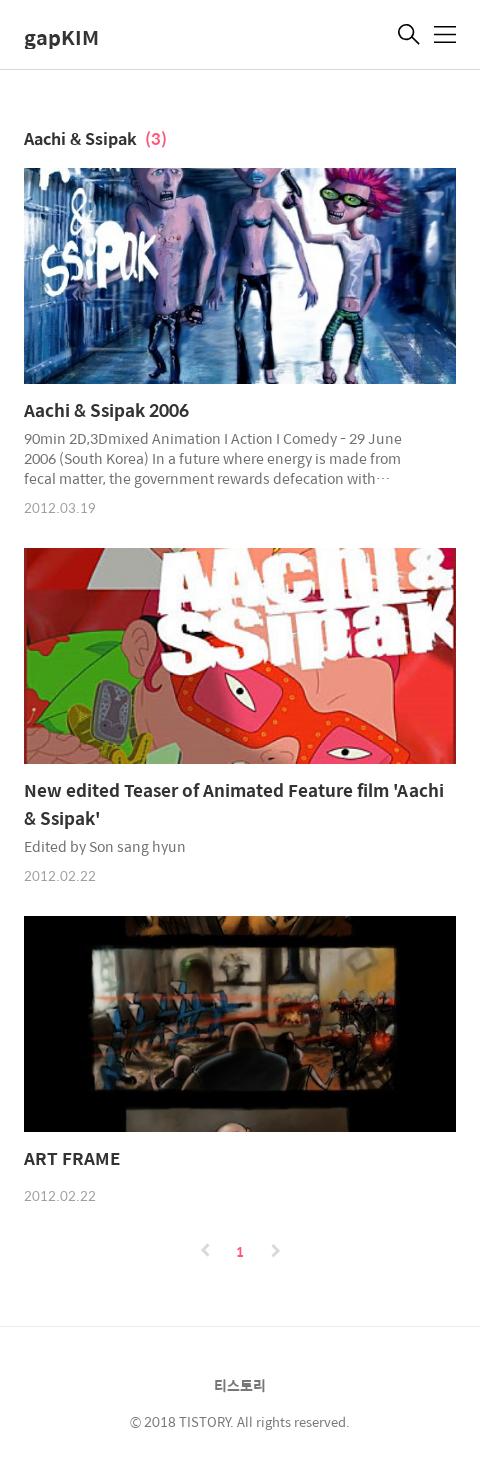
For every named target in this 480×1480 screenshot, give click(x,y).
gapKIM (61, 36)
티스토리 (240, 1385)
